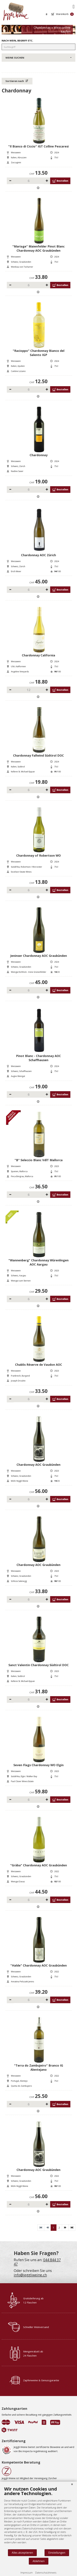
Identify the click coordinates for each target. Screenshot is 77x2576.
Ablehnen (39, 2561)
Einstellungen (56, 2552)
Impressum (27, 2572)
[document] (38, 2517)
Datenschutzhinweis (45, 2572)
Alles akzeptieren (22, 2552)
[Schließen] (72, 2484)
